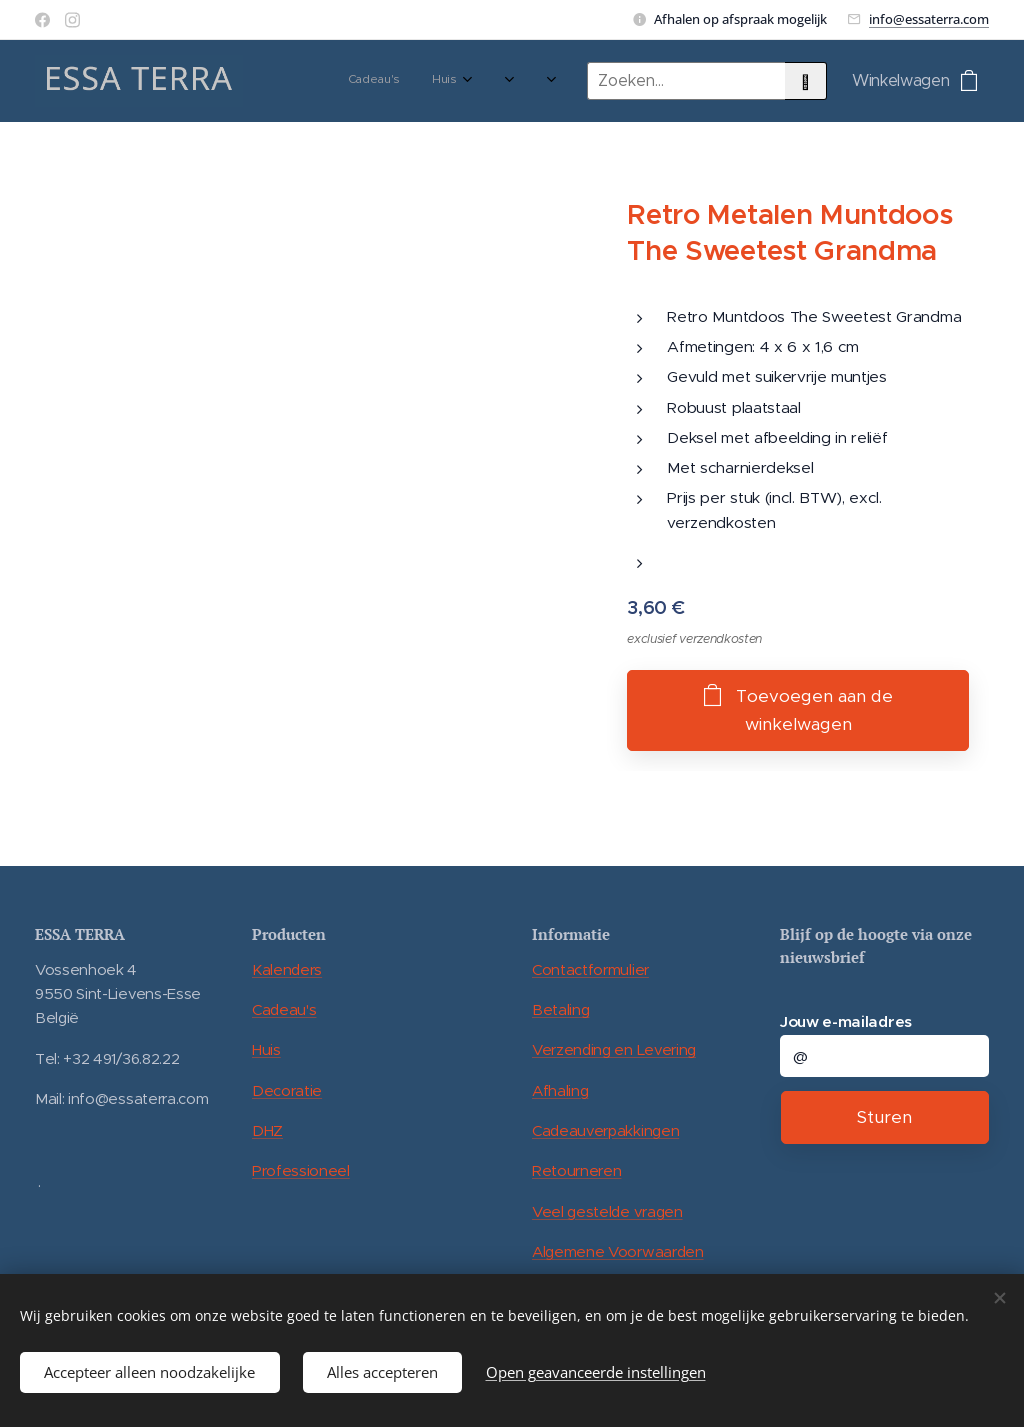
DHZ (267, 1130)
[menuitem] (314, 81)
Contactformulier (590, 968)
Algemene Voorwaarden (618, 1251)
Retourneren (576, 1170)
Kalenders (287, 968)
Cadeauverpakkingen (605, 1130)
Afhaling (560, 1089)
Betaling (560, 1009)
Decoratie (287, 1089)
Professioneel (301, 1170)
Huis (266, 1049)
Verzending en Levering (614, 1049)
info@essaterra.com (929, 19)
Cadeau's (284, 1009)
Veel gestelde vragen (607, 1210)
